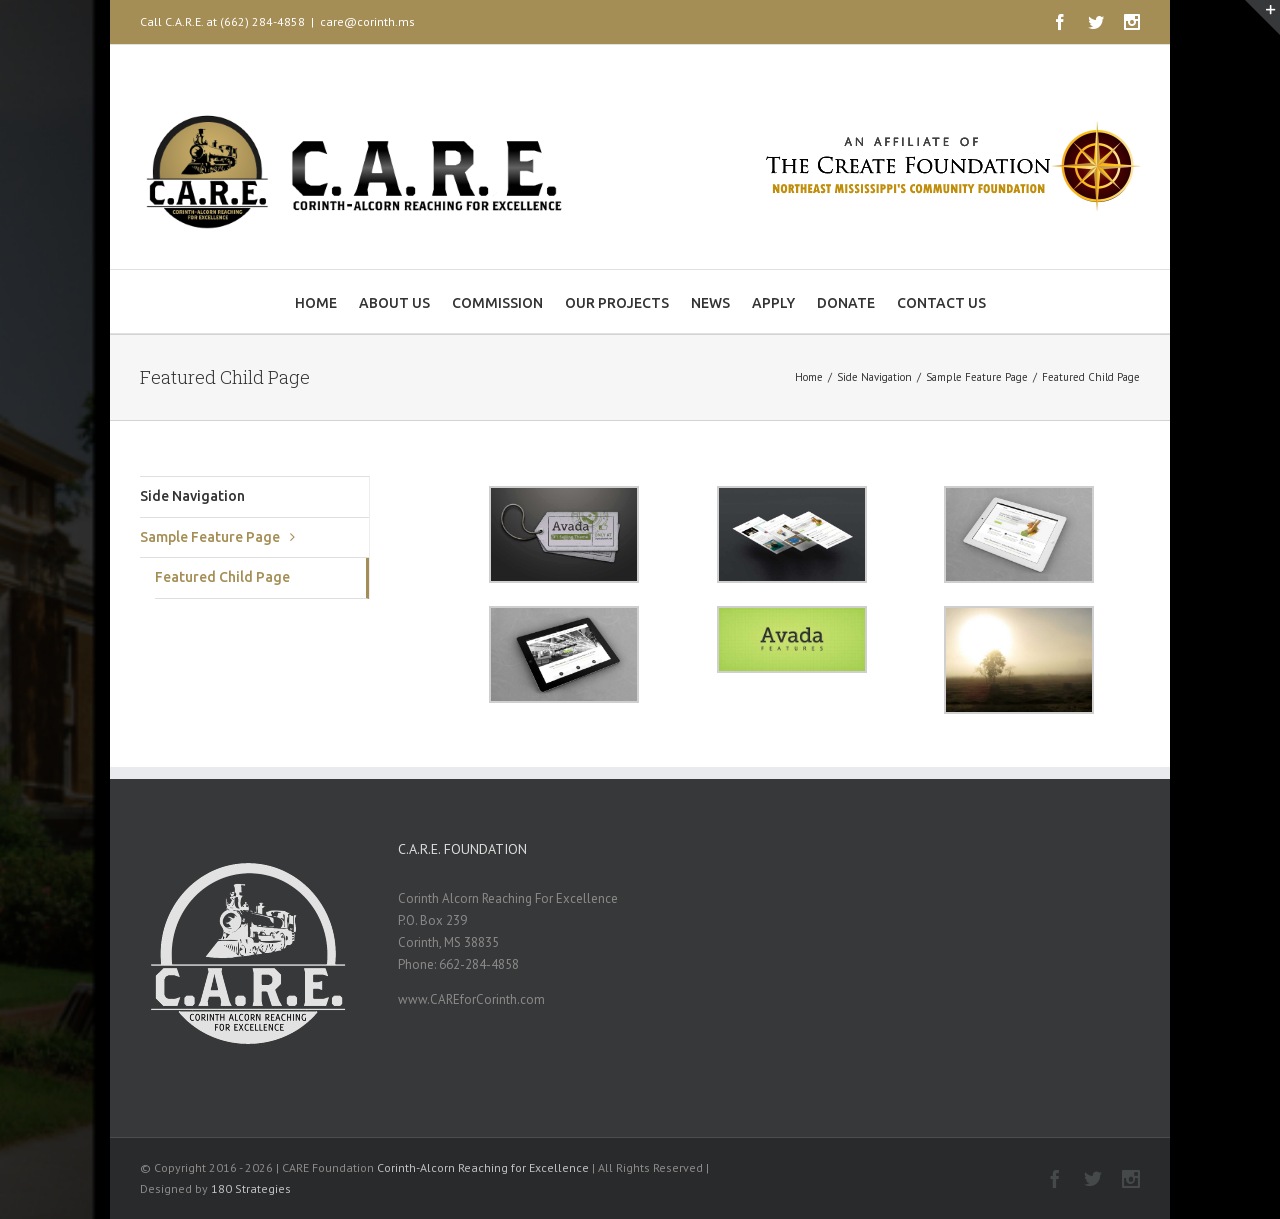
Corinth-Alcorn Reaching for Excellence (483, 1167)
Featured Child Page (222, 577)
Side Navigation (192, 496)
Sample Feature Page (210, 537)
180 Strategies (251, 1188)
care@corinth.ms (367, 21)
